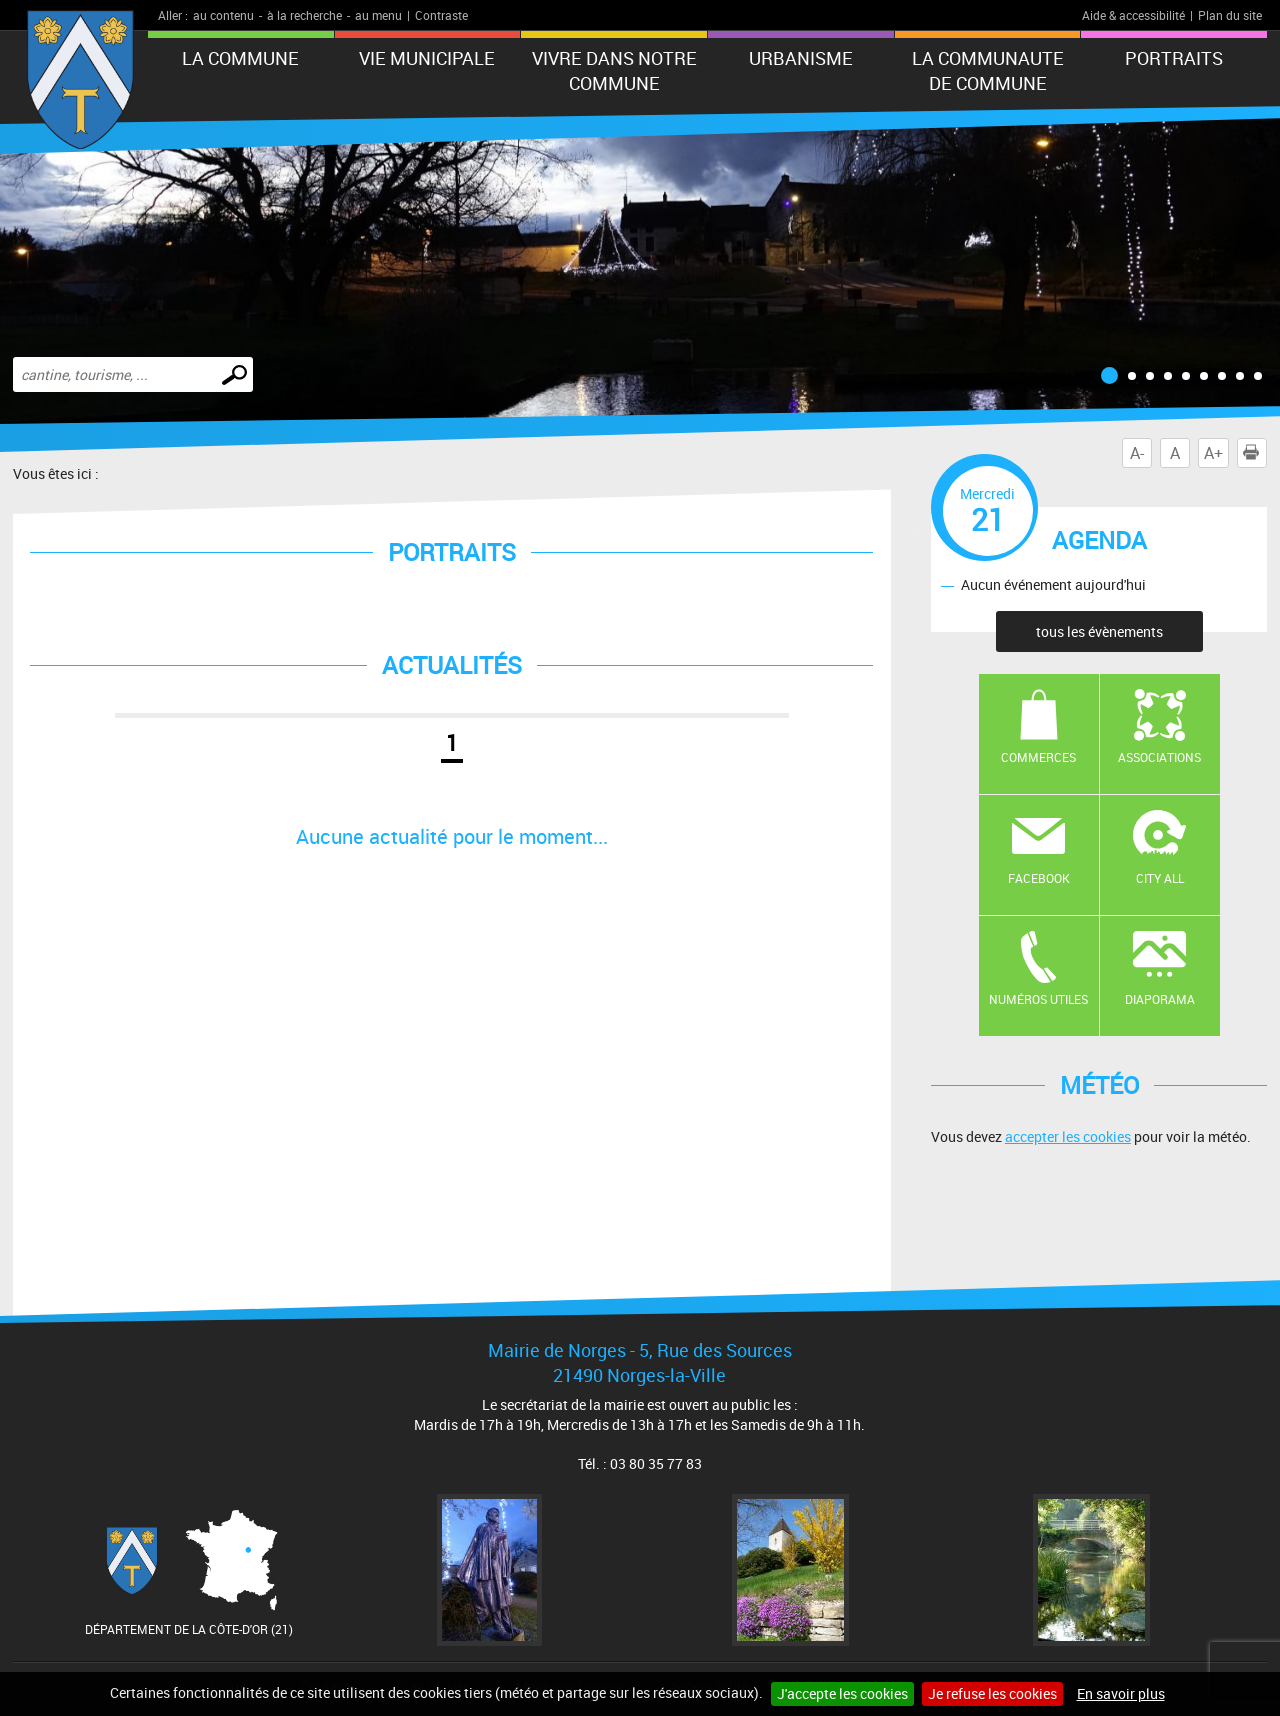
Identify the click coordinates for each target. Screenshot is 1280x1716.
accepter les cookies (1068, 1136)
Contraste (441, 15)
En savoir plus (1121, 1693)
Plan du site (1230, 15)
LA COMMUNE (240, 58)
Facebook (1039, 878)
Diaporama (1160, 999)
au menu (378, 15)
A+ (1213, 453)
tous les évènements (1099, 631)
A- (1137, 453)
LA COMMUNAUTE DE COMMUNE (988, 70)
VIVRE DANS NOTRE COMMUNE (614, 70)
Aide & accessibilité (1133, 15)
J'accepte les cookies (842, 1693)
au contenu (223, 15)
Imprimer (1255, 453)
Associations (1159, 757)
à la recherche (304, 15)
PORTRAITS (1174, 58)
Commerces (1038, 757)
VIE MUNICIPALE (427, 58)
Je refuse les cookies (992, 1693)
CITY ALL (1160, 878)
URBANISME (801, 58)
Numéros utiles (1038, 999)
